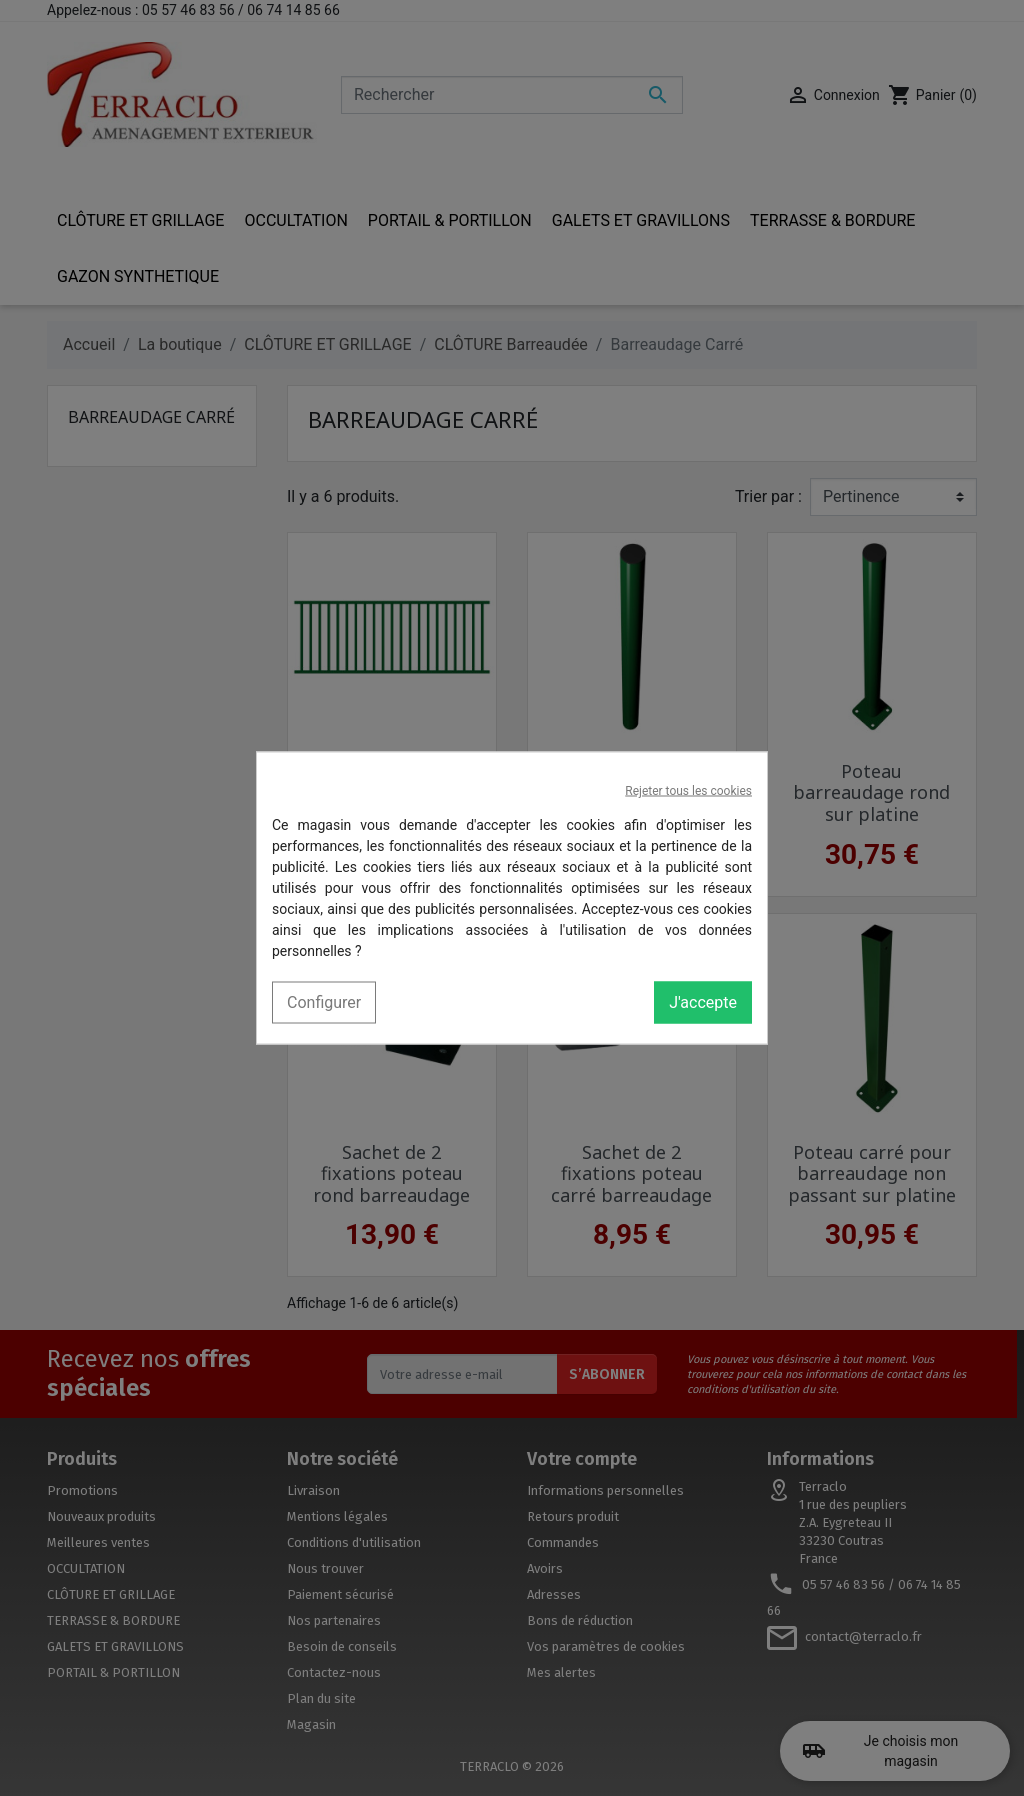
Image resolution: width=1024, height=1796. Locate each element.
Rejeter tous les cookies (688, 791)
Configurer (324, 1002)
